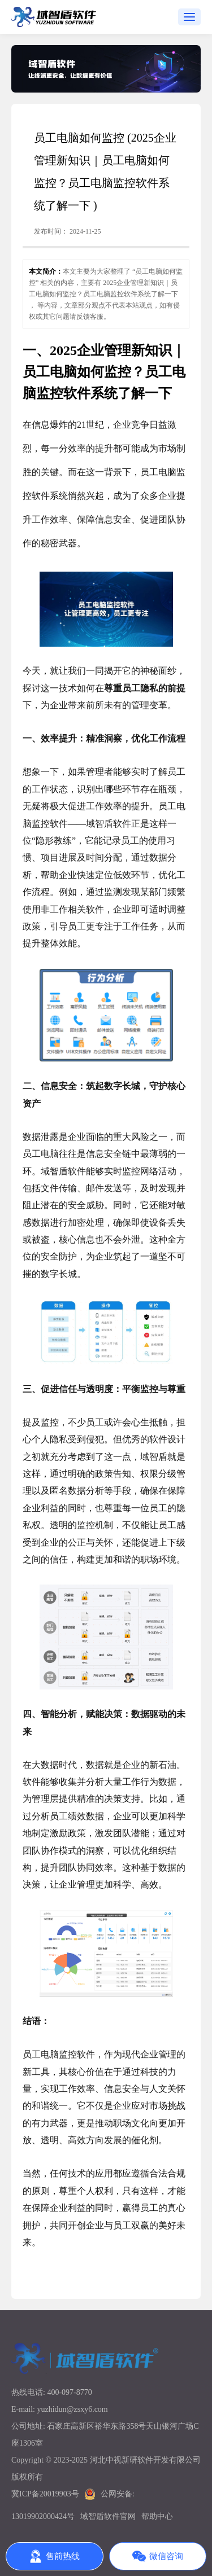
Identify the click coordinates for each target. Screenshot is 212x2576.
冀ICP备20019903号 (45, 2494)
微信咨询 (157, 2556)
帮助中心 (157, 2516)
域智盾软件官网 (108, 2516)
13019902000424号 (43, 2516)
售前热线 (54, 2556)
